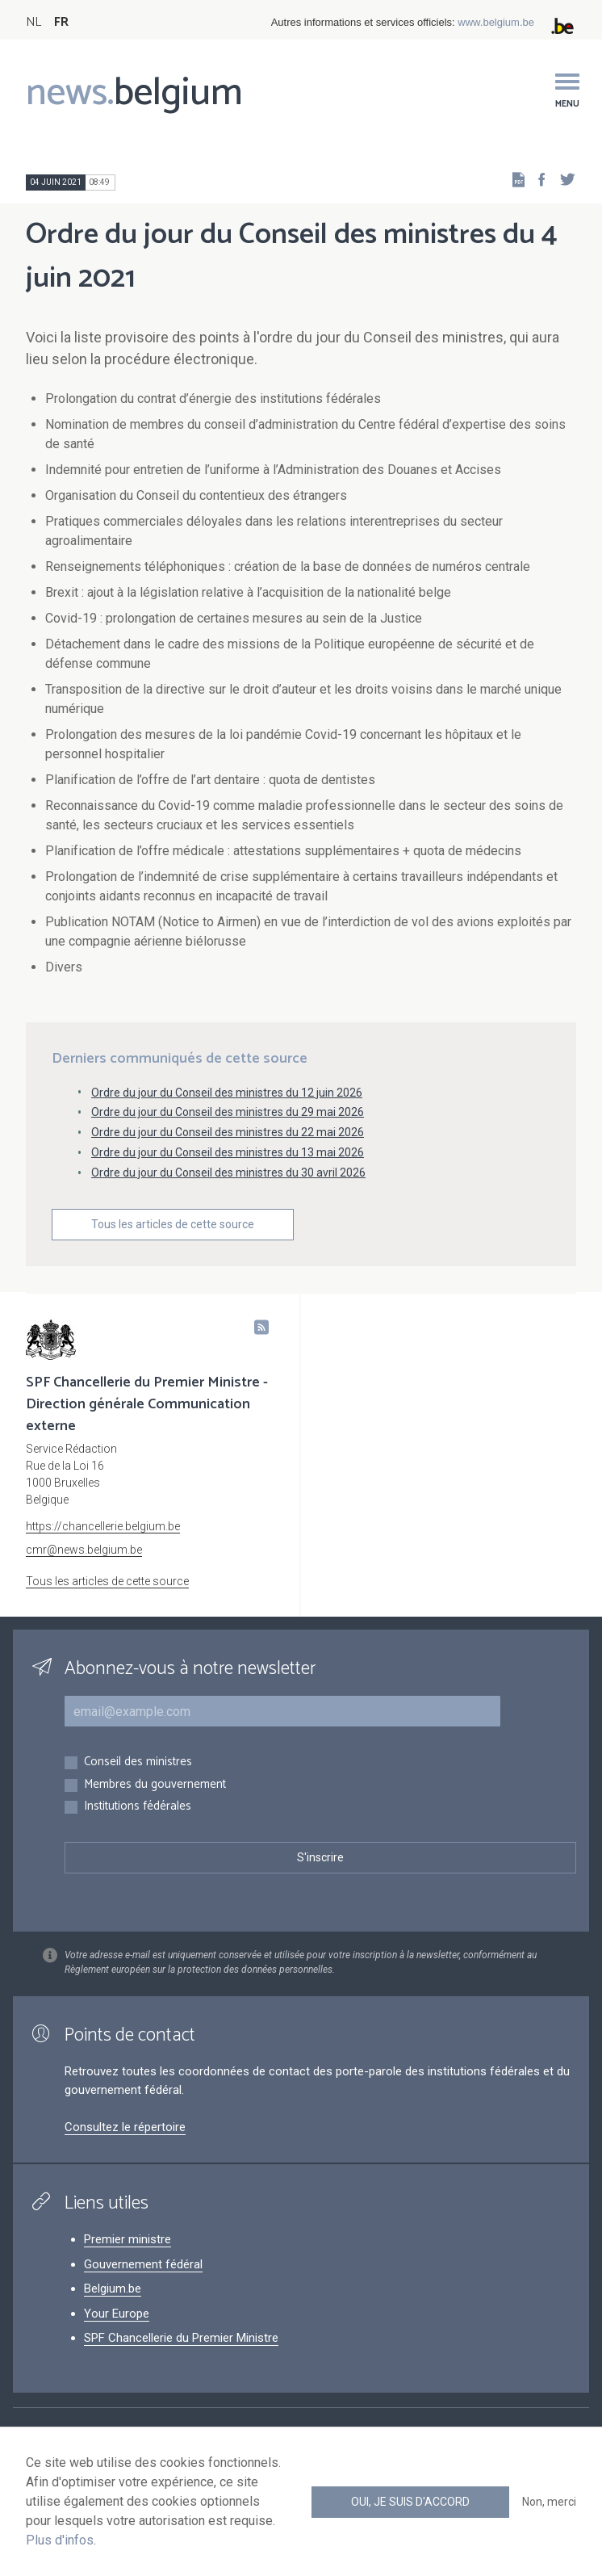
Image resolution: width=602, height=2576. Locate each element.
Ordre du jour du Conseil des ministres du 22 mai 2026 (227, 1132)
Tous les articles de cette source (172, 1224)
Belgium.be (112, 2288)
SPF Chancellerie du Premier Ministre (181, 2338)
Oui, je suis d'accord (410, 2501)
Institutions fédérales (137, 1807)
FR (61, 22)
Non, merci (549, 2501)
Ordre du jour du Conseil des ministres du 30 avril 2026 (228, 1172)
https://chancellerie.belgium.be (103, 1526)
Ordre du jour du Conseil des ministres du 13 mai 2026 (227, 1152)
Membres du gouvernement (155, 1785)
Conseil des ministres (138, 1762)
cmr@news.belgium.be (84, 1549)
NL (33, 22)
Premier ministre (127, 2239)
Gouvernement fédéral (143, 2264)
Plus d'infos (60, 2540)
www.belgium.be (496, 22)
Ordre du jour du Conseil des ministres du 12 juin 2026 (226, 1092)
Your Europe (116, 2313)
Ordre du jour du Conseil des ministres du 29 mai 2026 (227, 1111)
